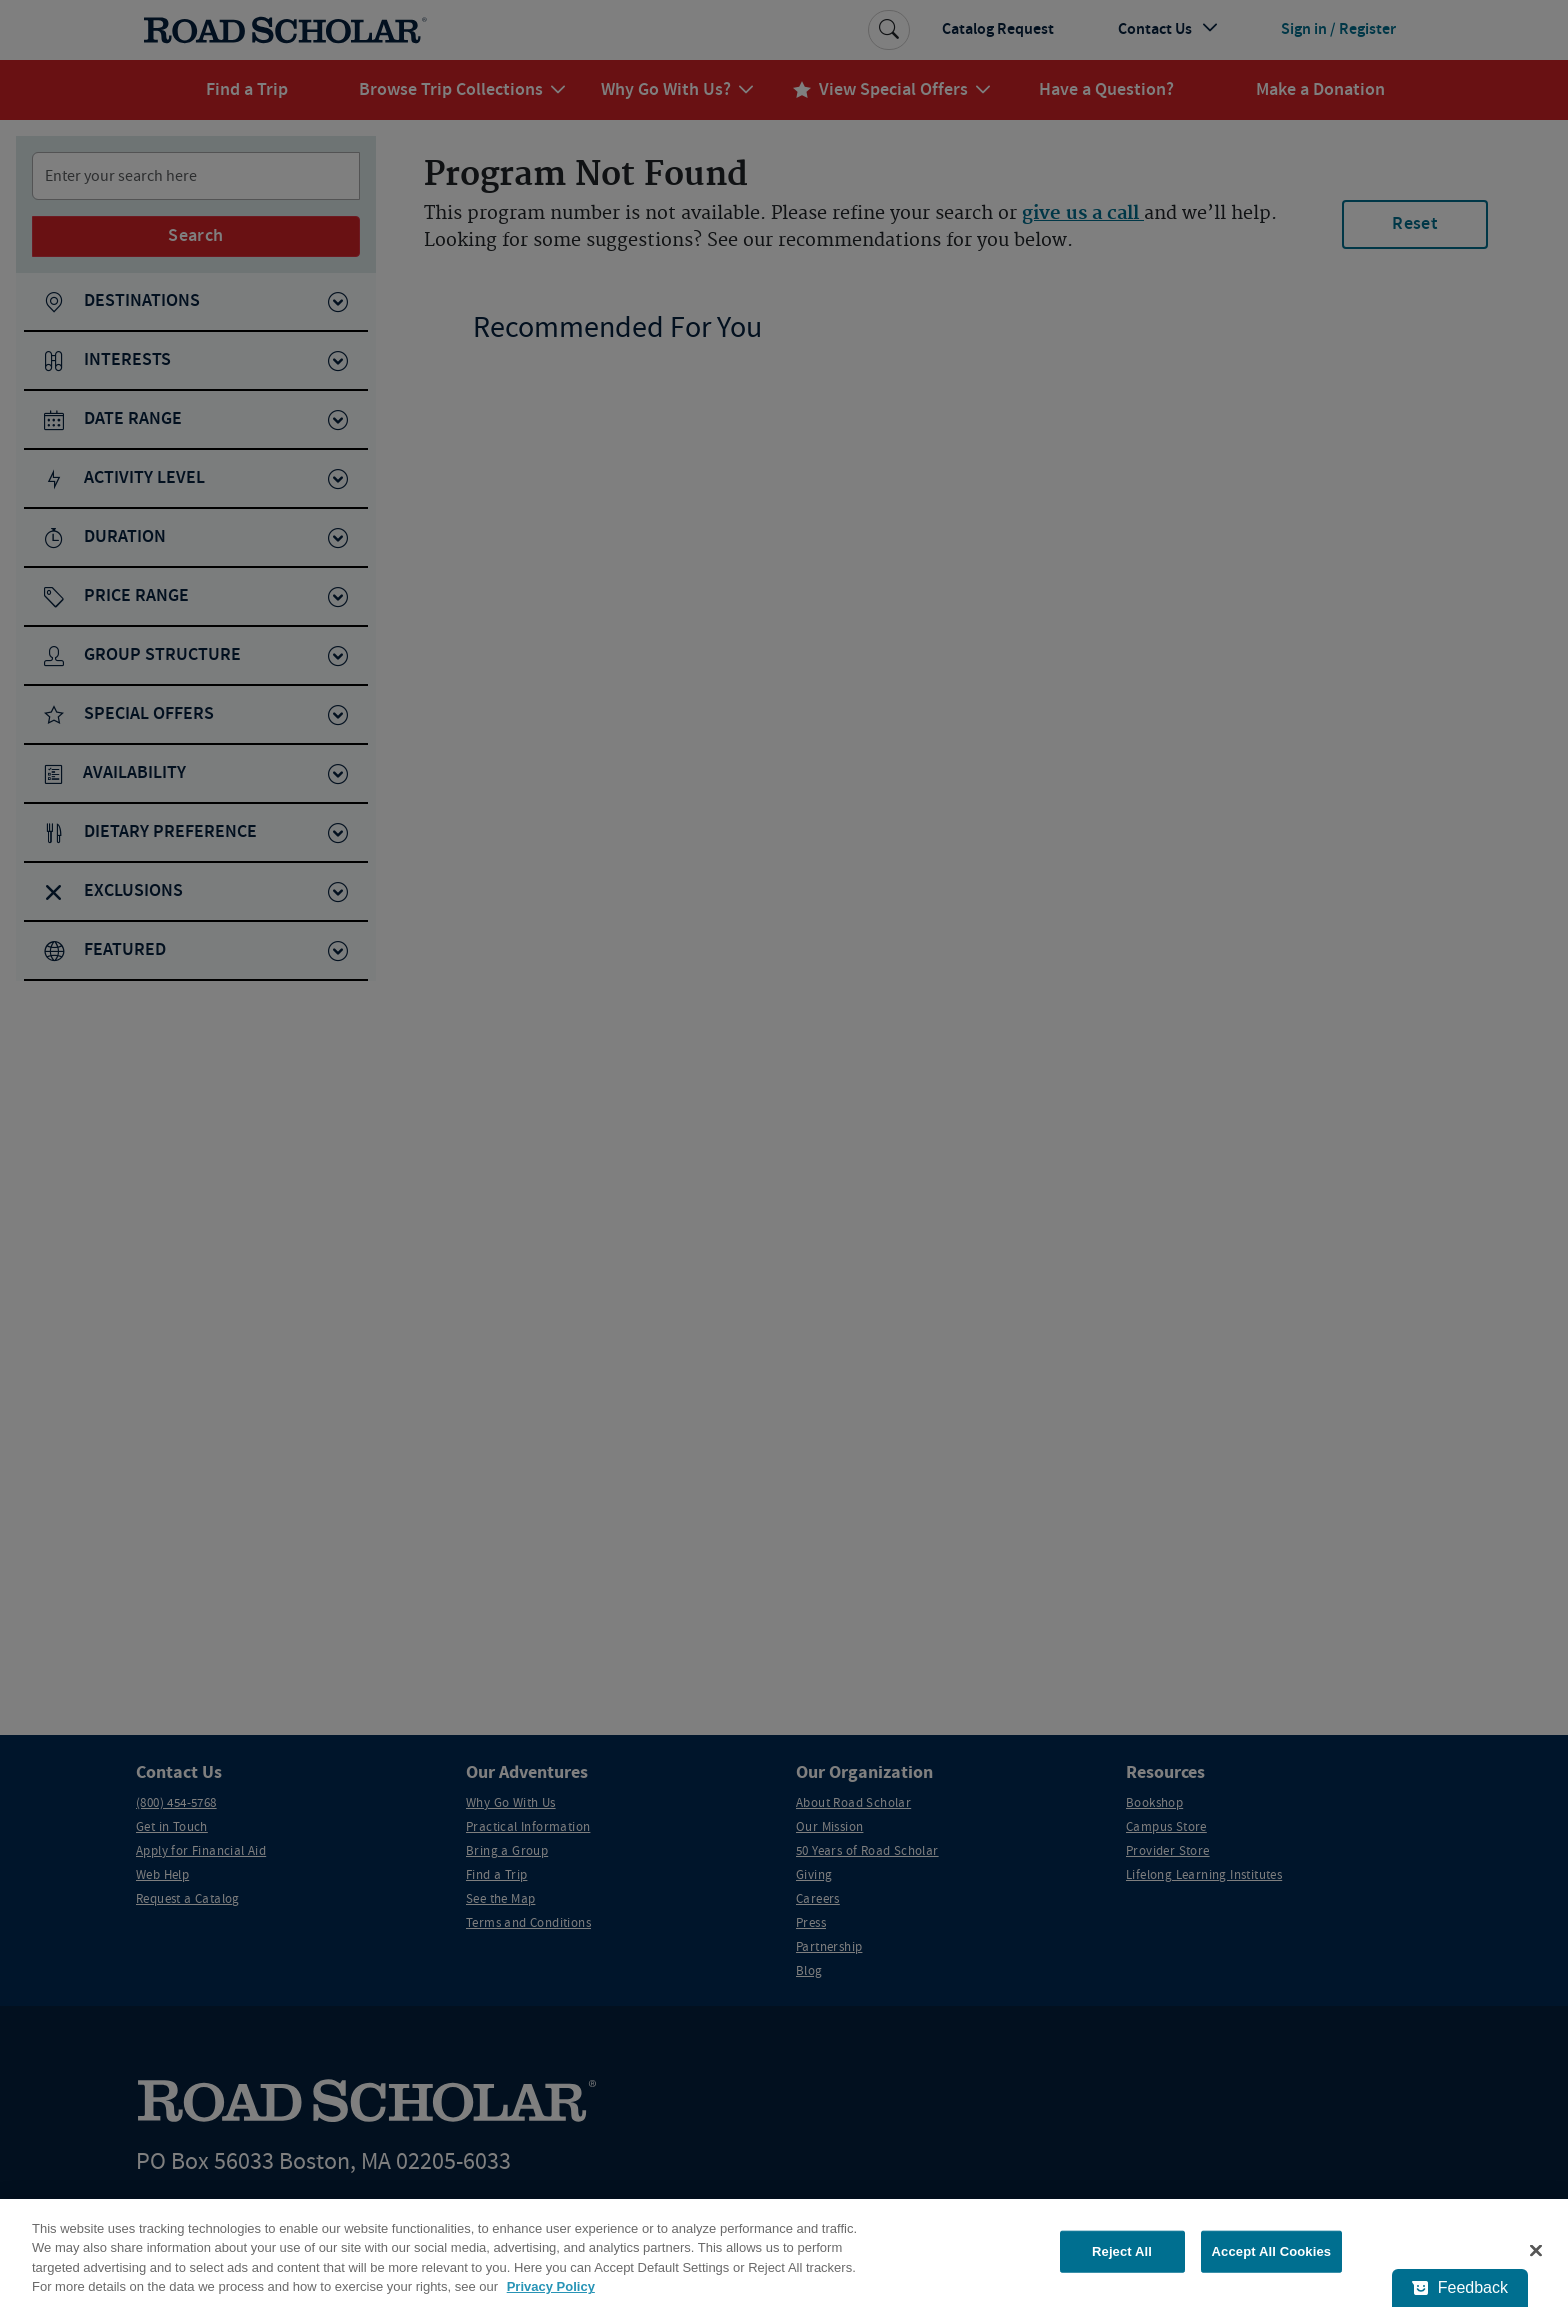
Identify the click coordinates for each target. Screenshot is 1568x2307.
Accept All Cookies (1272, 2251)
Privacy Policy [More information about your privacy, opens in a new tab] (551, 2286)
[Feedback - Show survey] (1460, 2288)
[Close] (1536, 2250)
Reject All (1122, 2251)
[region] (784, 2253)
